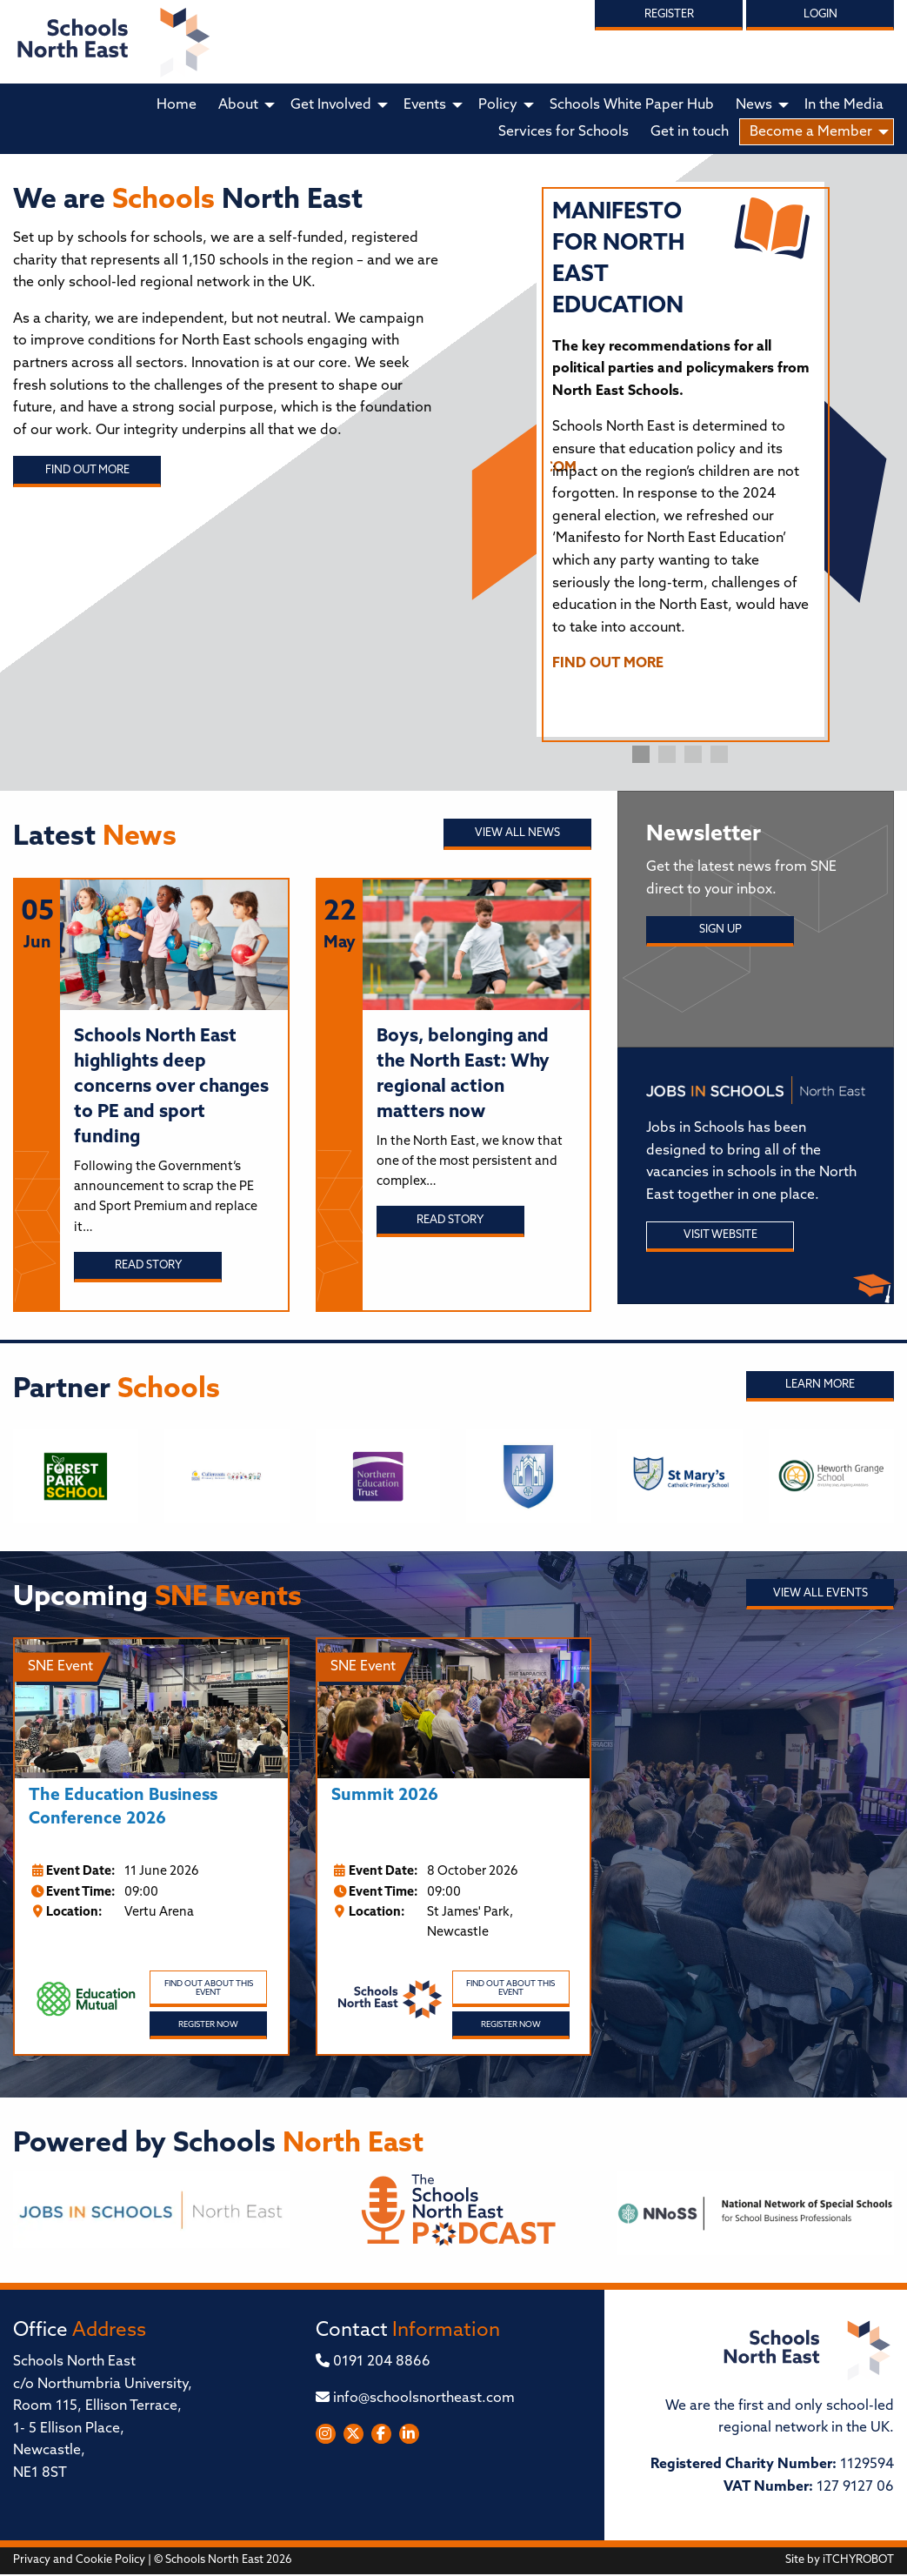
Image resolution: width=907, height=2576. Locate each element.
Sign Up (720, 929)
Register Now (208, 2025)
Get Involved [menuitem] (330, 105)
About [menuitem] (238, 105)
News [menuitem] (754, 105)
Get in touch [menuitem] (689, 132)
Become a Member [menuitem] (811, 132)
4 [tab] (719, 754)
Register (669, 14)
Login (820, 14)
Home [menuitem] (177, 105)
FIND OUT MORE (608, 664)
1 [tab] (641, 754)
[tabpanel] (680, 444)
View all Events (820, 1593)
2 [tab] (667, 754)
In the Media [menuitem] (844, 105)
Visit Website (720, 1235)
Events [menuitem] (424, 105)
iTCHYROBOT (858, 2560)
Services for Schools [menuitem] (563, 132)
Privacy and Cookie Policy (79, 2560)
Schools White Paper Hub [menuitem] (632, 105)
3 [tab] (693, 754)
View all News (517, 833)
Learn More (820, 1384)
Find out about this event (208, 1988)
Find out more (87, 470)
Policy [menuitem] (497, 105)
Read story (148, 1265)
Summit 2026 (384, 1796)
